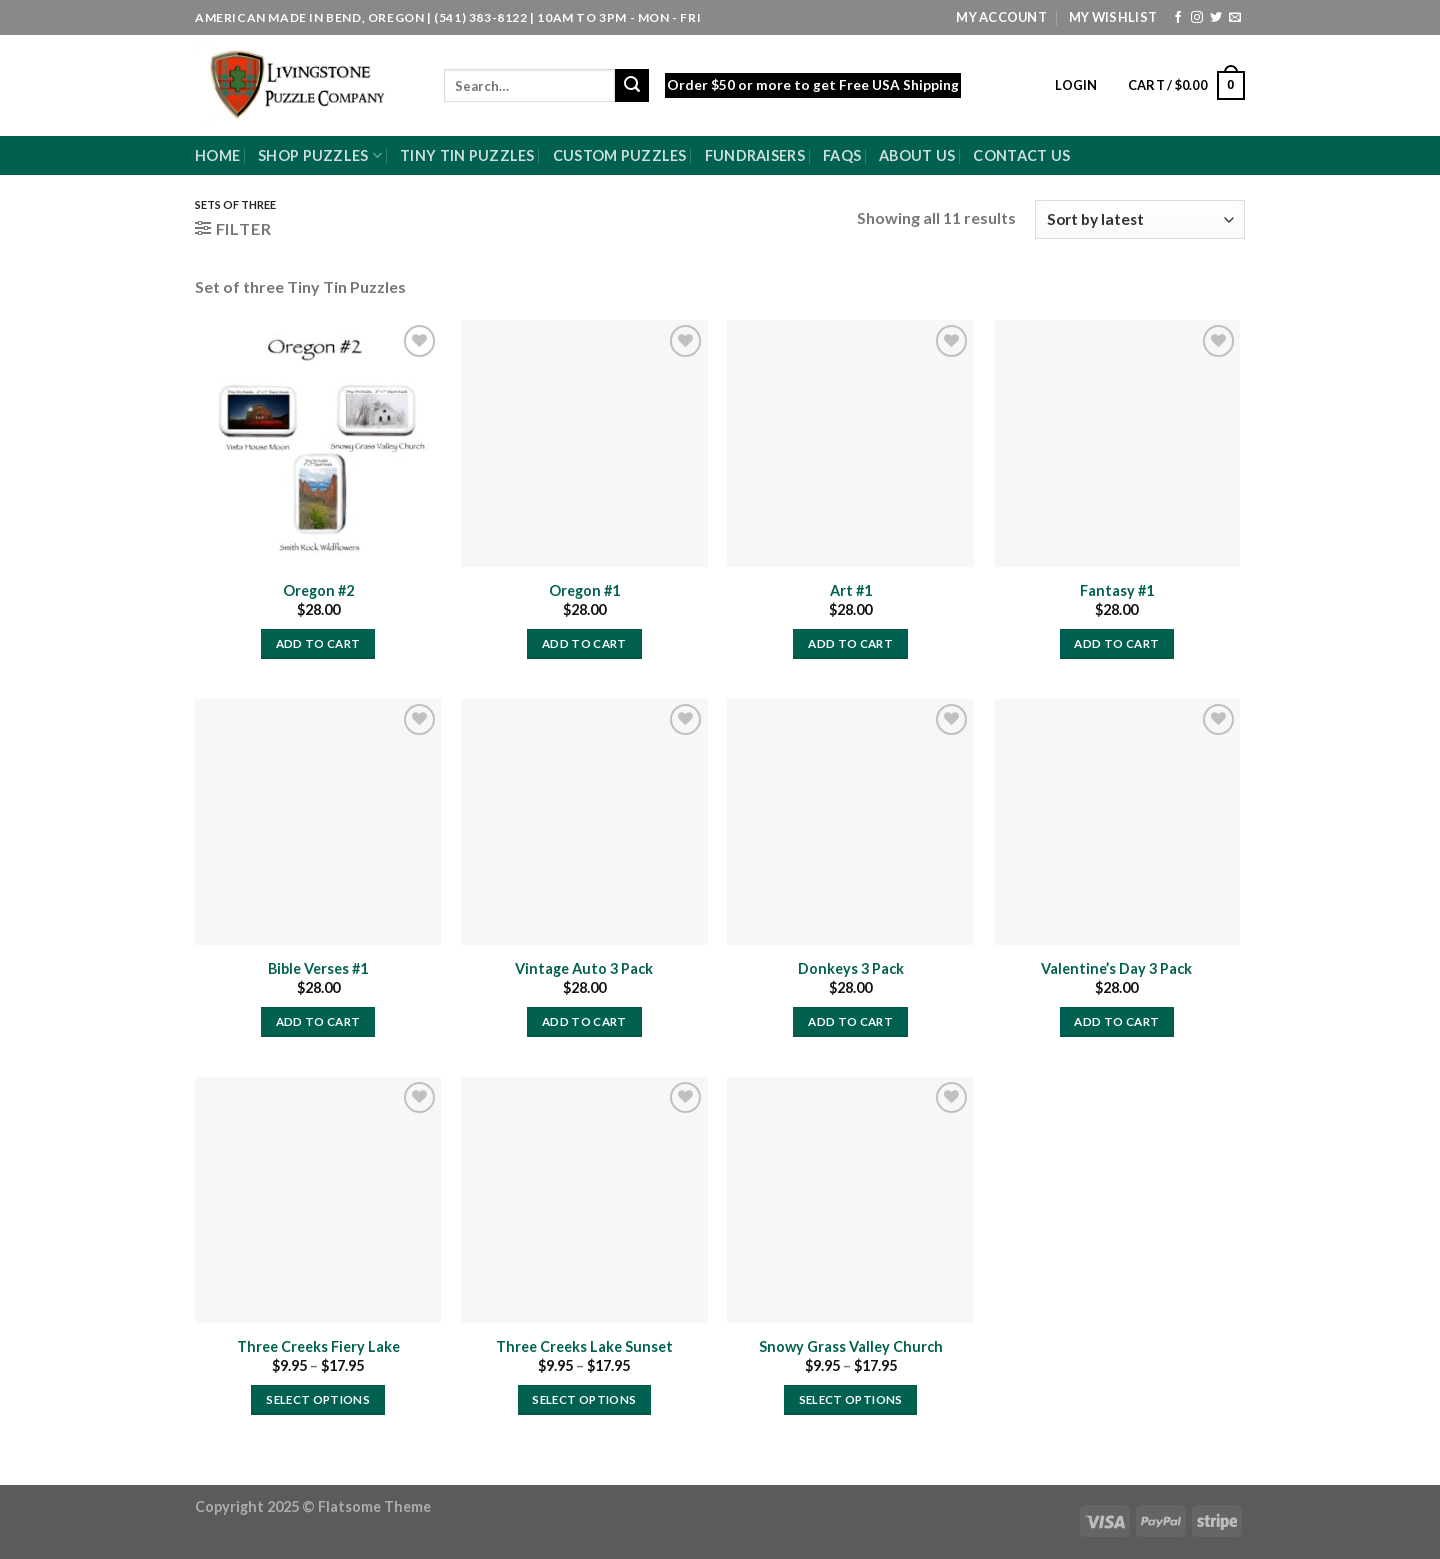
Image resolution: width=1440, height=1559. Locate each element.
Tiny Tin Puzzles (467, 155)
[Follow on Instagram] (1197, 18)
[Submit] (632, 86)
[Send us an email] (1235, 18)
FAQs (842, 155)
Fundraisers (755, 155)
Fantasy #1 (1117, 590)
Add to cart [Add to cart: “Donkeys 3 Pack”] (850, 1021)
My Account (1001, 17)
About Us (917, 155)
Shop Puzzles (320, 155)
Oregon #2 (318, 590)
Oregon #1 (584, 590)
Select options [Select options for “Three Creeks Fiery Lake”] (318, 1399)
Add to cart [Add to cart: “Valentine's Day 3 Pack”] (1116, 1021)
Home (217, 155)
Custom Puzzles (620, 155)
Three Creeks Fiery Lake (318, 1346)
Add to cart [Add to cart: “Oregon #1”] (584, 643)
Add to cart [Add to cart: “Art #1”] (850, 643)
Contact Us (1021, 155)
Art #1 (851, 590)
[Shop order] (1140, 219)
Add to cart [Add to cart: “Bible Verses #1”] (318, 1021)
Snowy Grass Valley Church (851, 1346)
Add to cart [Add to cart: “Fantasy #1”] (1116, 643)
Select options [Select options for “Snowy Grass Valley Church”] (851, 1399)
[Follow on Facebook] (1178, 18)
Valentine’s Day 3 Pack (1116, 968)
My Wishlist (1113, 17)
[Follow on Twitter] (1216, 18)
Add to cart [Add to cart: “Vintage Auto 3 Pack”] (584, 1021)
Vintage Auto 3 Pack (584, 968)
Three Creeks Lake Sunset (584, 1346)
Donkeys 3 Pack (851, 968)
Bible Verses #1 (318, 968)
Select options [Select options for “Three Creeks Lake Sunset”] (584, 1399)
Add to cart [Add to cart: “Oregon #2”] (318, 643)
